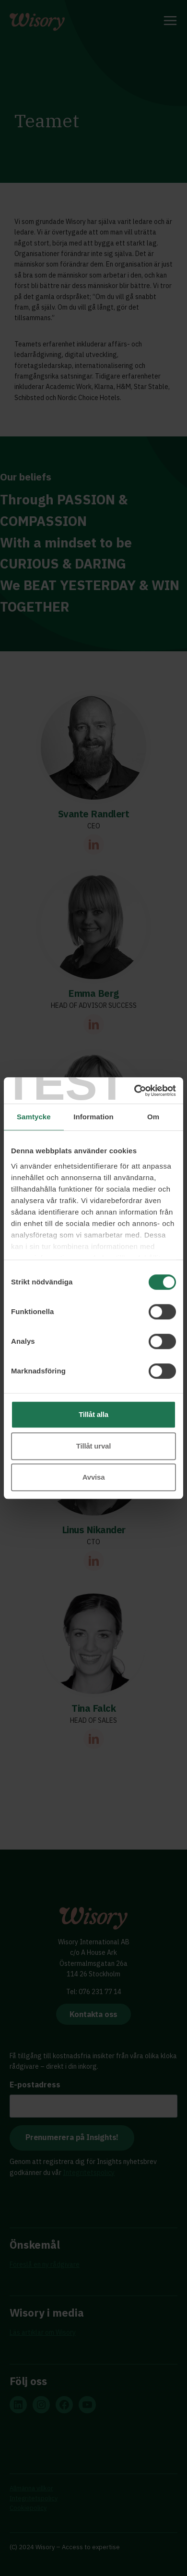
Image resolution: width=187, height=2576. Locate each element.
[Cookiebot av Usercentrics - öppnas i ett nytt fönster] (134, 1090)
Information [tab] (93, 1117)
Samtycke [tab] (34, 1117)
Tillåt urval (93, 1446)
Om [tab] (153, 1117)
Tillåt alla (93, 1414)
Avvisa (93, 1477)
